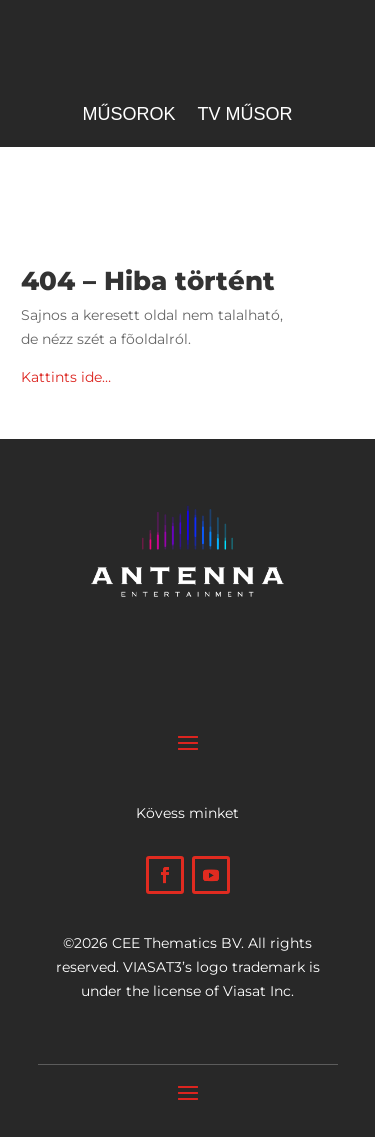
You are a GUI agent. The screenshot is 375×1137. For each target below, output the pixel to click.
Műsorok (128, 115)
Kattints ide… (66, 377)
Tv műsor (245, 115)
